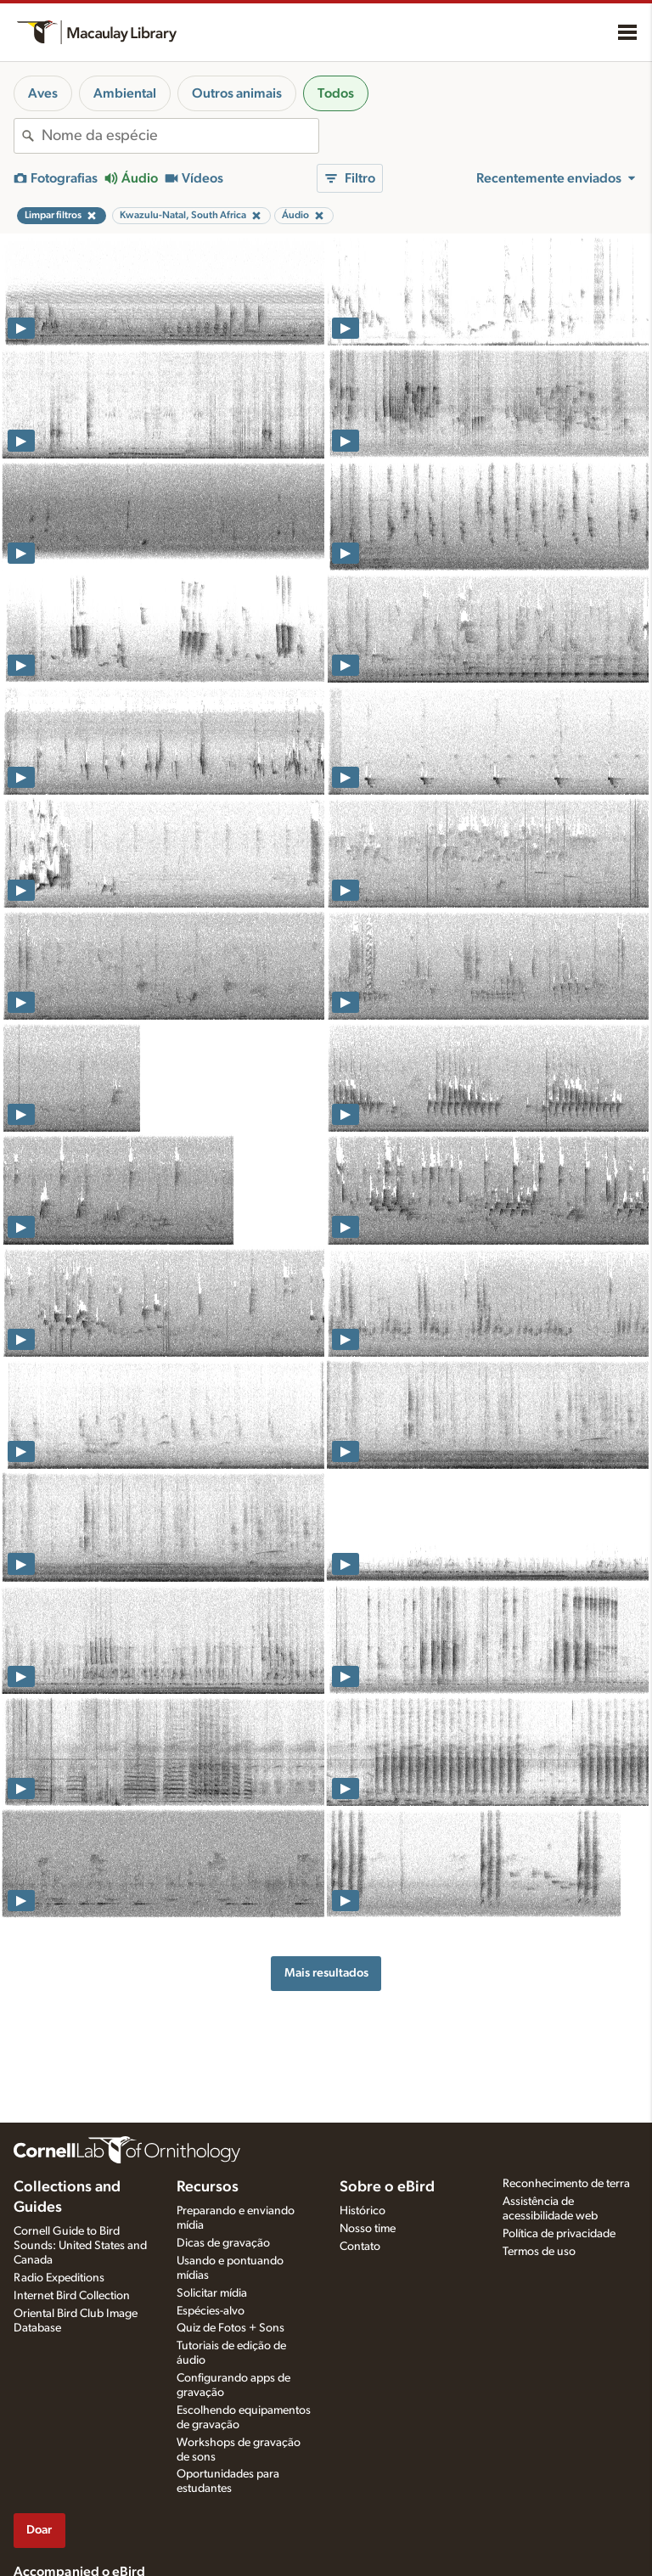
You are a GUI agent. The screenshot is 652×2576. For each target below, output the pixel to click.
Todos (336, 93)
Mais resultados (326, 1972)
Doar (39, 2529)
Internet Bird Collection (72, 2296)
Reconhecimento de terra (566, 2184)
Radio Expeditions (59, 2278)
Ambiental (124, 93)
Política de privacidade (559, 2234)
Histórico (362, 2211)
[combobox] (180, 136)
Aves (43, 93)
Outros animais (237, 93)
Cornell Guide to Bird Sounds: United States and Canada (80, 2245)
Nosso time (368, 2229)
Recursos (208, 2187)
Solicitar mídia (212, 2293)
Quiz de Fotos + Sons (230, 2328)
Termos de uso (539, 2252)
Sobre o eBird (387, 2187)
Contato (360, 2247)
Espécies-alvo (210, 2311)
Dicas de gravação (223, 2243)
